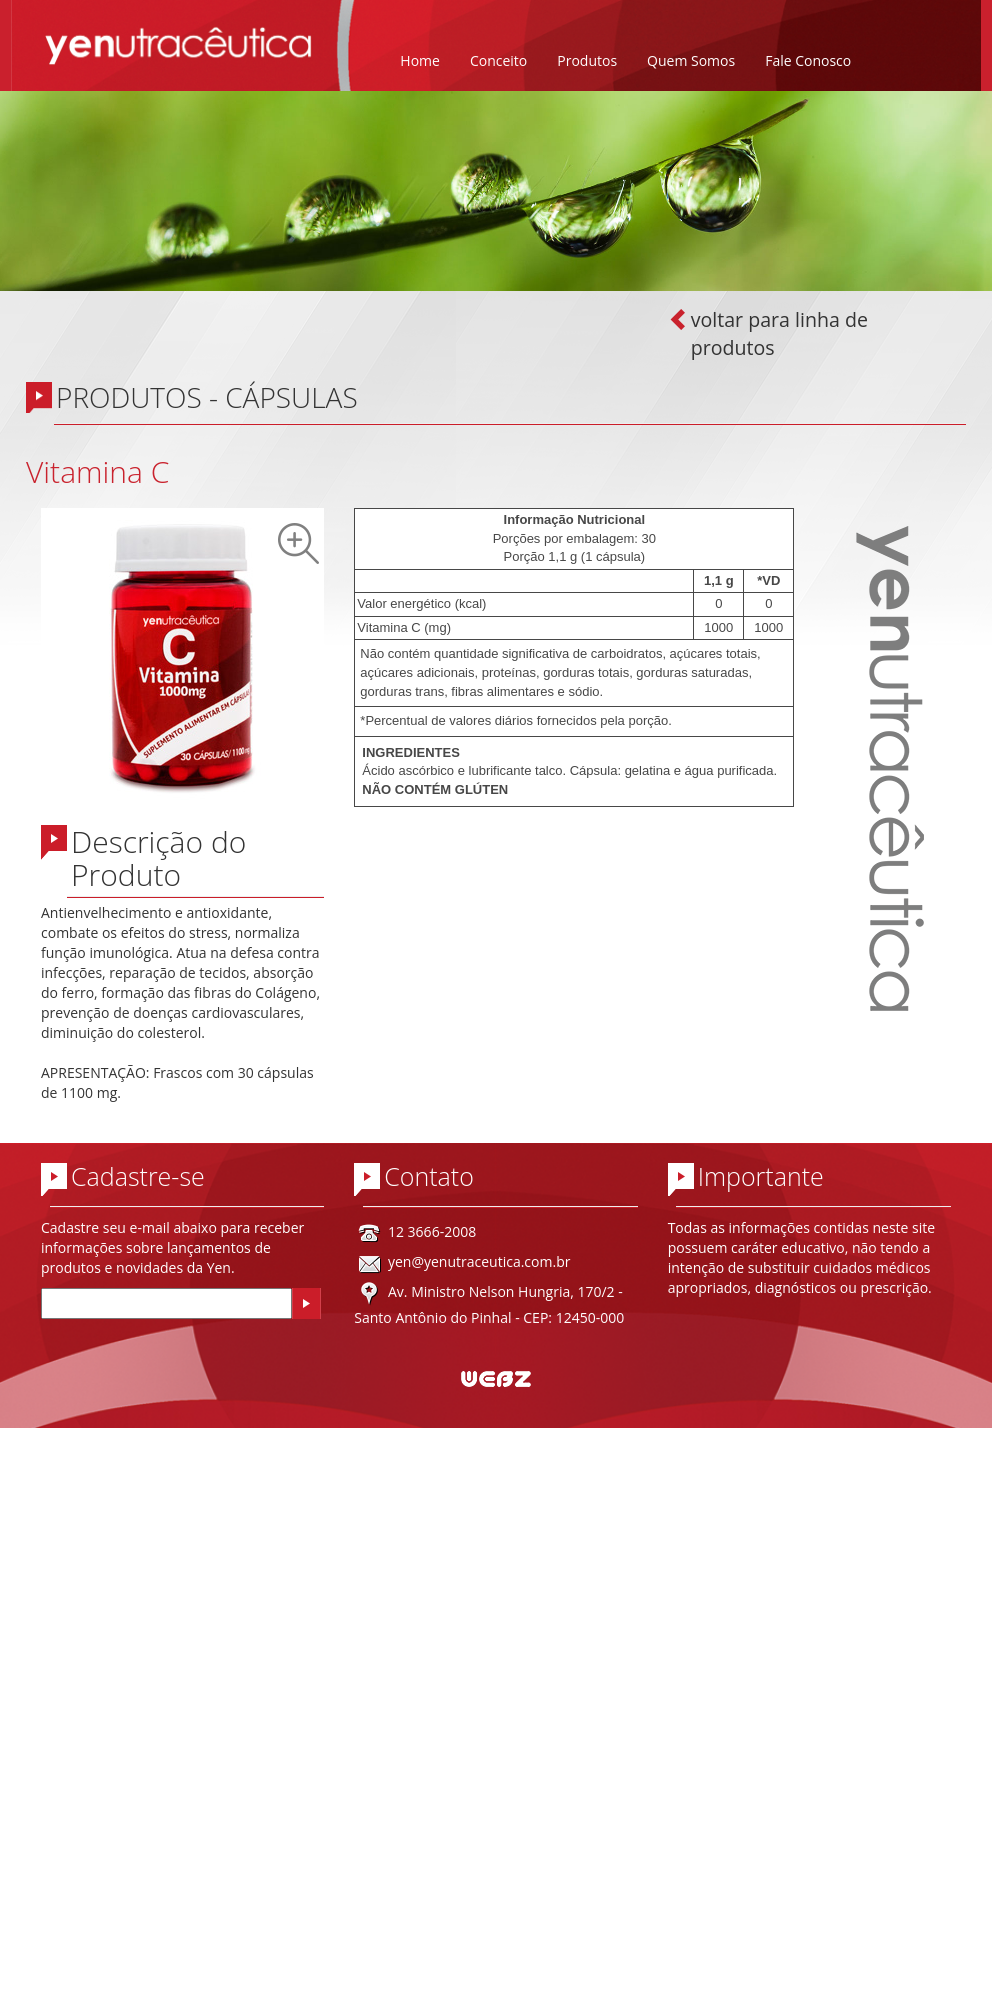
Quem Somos (691, 60)
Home (420, 60)
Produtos (587, 60)
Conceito (498, 60)
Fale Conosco (808, 60)
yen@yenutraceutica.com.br (479, 1261)
